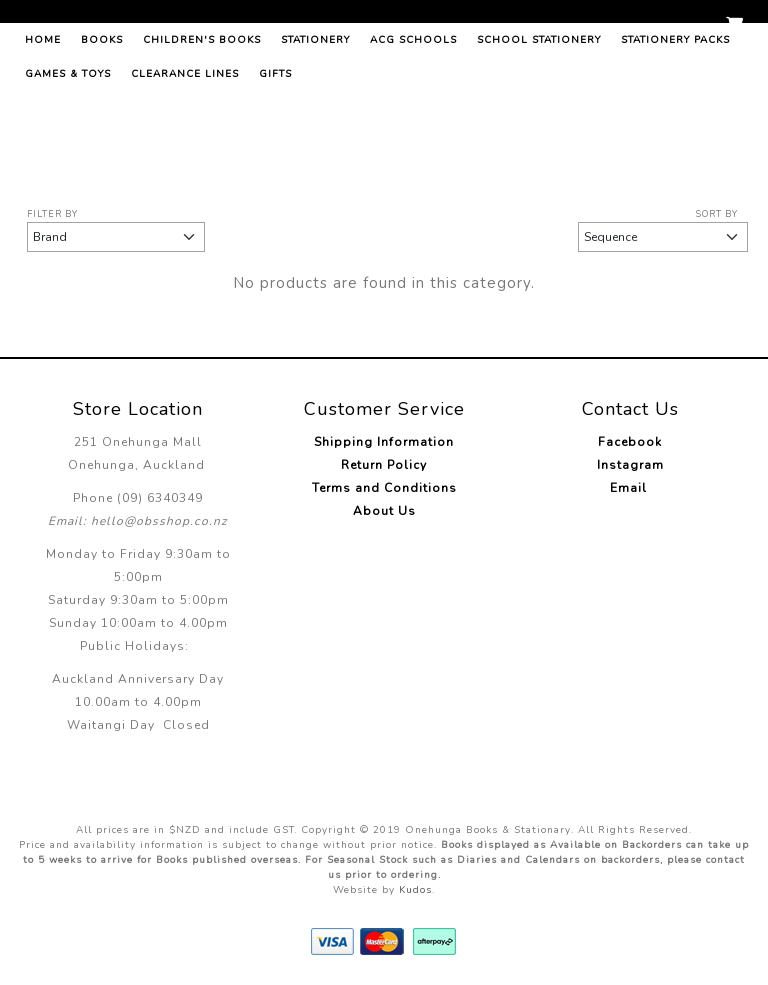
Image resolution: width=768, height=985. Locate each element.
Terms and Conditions (384, 488)
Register (683, 27)
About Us (384, 511)
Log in (618, 27)
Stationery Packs (675, 135)
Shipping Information (384, 442)
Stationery (315, 135)
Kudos (415, 890)
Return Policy (384, 465)
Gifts (275, 169)
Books (102, 135)
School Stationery (539, 135)
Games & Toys (68, 169)
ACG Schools (413, 135)
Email (630, 488)
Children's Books (202, 135)
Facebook (630, 442)
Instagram (630, 465)
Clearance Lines (185, 169)
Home (43, 135)
